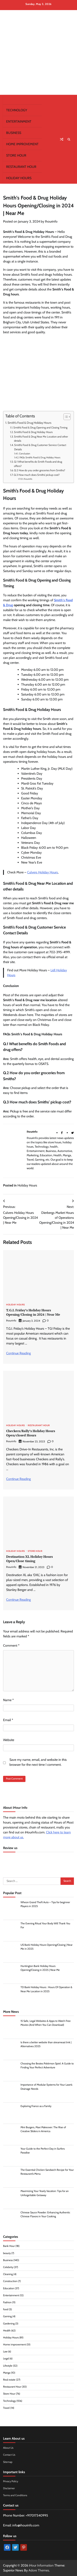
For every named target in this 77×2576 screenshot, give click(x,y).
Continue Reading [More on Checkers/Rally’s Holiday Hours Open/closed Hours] (18, 1479)
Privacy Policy (10, 2481)
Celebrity (8, 2267)
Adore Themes (39, 2570)
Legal (6, 2358)
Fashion (7, 2302)
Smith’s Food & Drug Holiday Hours (29, 423)
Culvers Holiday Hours (42, 872)
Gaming (7, 2316)
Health (6, 2330)
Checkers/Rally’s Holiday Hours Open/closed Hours (30, 1433)
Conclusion (24, 453)
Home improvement (22, 144)
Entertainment (18, 121)
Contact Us (9, 2454)
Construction (10, 2281)
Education (8, 2288)
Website (8, 1740)
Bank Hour (9, 2245)
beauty (7, 2253)
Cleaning (8, 2274)
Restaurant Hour (21, 167)
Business (13, 133)
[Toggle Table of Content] (65, 416)
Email (8, 1720)
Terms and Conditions (15, 2495)
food (5, 2309)
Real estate (9, 2379)
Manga (6, 2372)
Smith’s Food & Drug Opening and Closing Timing (40, 427)
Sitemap (7, 2461)
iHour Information (41, 2565)
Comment (11, 1645)
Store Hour (16, 155)
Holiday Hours (18, 178)
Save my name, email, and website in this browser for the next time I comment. (38, 1762)
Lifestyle (7, 2365)
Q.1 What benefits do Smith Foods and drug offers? (38, 464)
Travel (6, 2407)
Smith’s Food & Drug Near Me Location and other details (41, 438)
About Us (8, 2447)
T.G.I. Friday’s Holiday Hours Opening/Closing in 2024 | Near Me (33, 1312)
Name (8, 1700)
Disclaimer (9, 2488)
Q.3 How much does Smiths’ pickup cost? (37, 474)
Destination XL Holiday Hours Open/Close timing (29, 1558)
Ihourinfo (51, 221)
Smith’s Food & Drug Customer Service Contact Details (40, 447)
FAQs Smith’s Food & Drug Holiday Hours (40, 457)
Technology (16, 110)
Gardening (9, 2323)
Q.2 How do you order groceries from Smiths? (39, 470)
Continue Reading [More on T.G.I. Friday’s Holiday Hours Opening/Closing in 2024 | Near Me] (18, 1353)
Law (5, 2351)
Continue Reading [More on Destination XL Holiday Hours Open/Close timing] (18, 1600)
